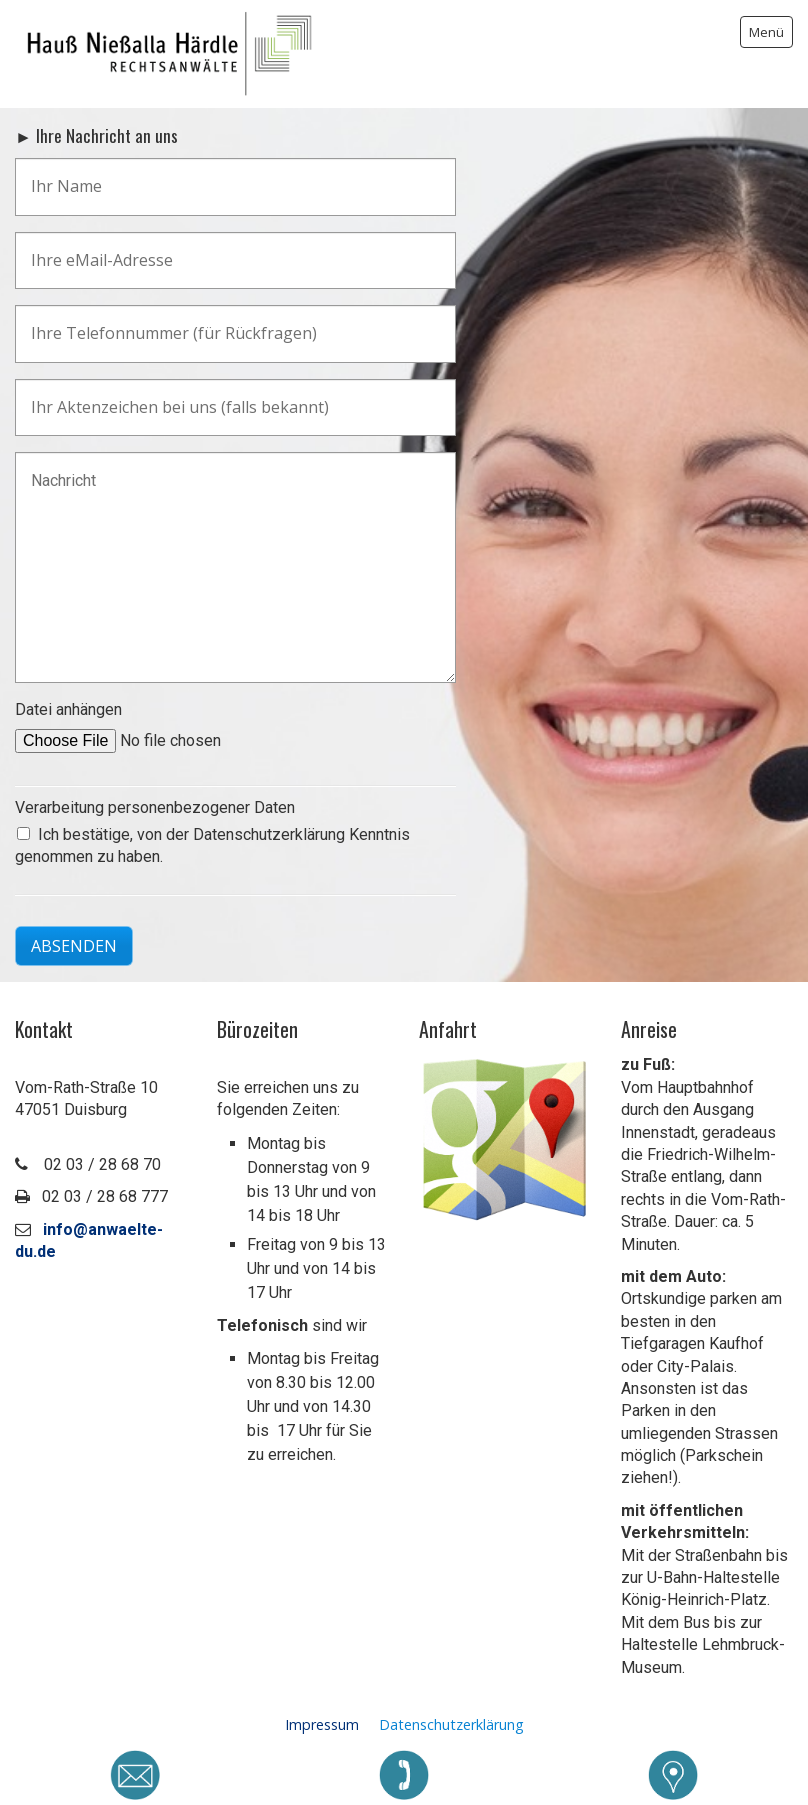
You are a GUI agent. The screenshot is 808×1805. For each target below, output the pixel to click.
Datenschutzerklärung (451, 1724)
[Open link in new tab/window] (505, 1140)
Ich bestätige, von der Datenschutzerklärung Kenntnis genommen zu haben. (212, 845)
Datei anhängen (68, 709)
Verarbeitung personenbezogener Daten (155, 807)
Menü (766, 32)
